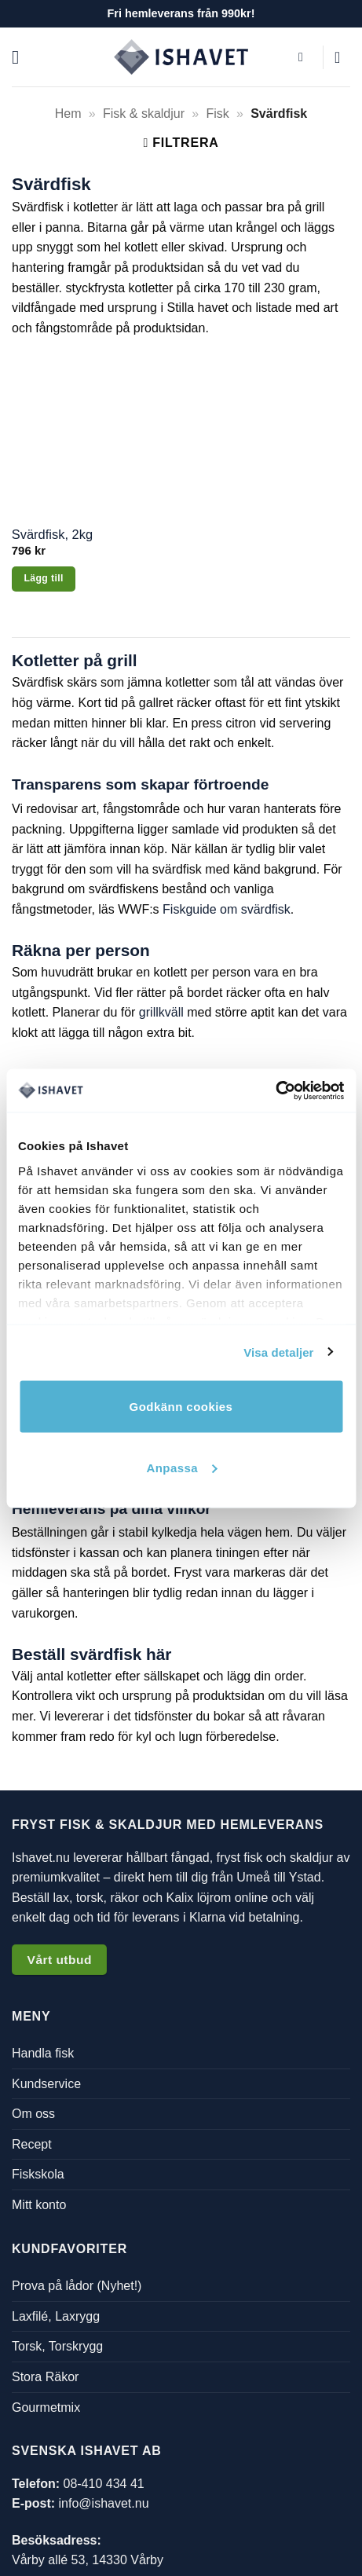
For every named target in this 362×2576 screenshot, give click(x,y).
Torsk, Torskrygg (57, 2346)
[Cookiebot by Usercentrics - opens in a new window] (275, 1090)
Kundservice (46, 2083)
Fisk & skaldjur (144, 113)
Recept (32, 2144)
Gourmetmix (46, 2406)
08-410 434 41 (103, 2483)
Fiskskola (38, 2174)
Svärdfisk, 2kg (52, 534)
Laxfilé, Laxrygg (56, 2316)
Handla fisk (43, 2053)
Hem (68, 113)
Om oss (33, 2113)
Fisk (217, 113)
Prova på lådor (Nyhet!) (76, 2285)
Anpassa (181, 1467)
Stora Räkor (45, 2377)
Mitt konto (39, 2204)
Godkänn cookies (181, 1406)
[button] (21, 57)
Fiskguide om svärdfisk (227, 909)
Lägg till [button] (43, 578)
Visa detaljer (278, 1351)
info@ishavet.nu (104, 2503)
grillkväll (161, 1012)
